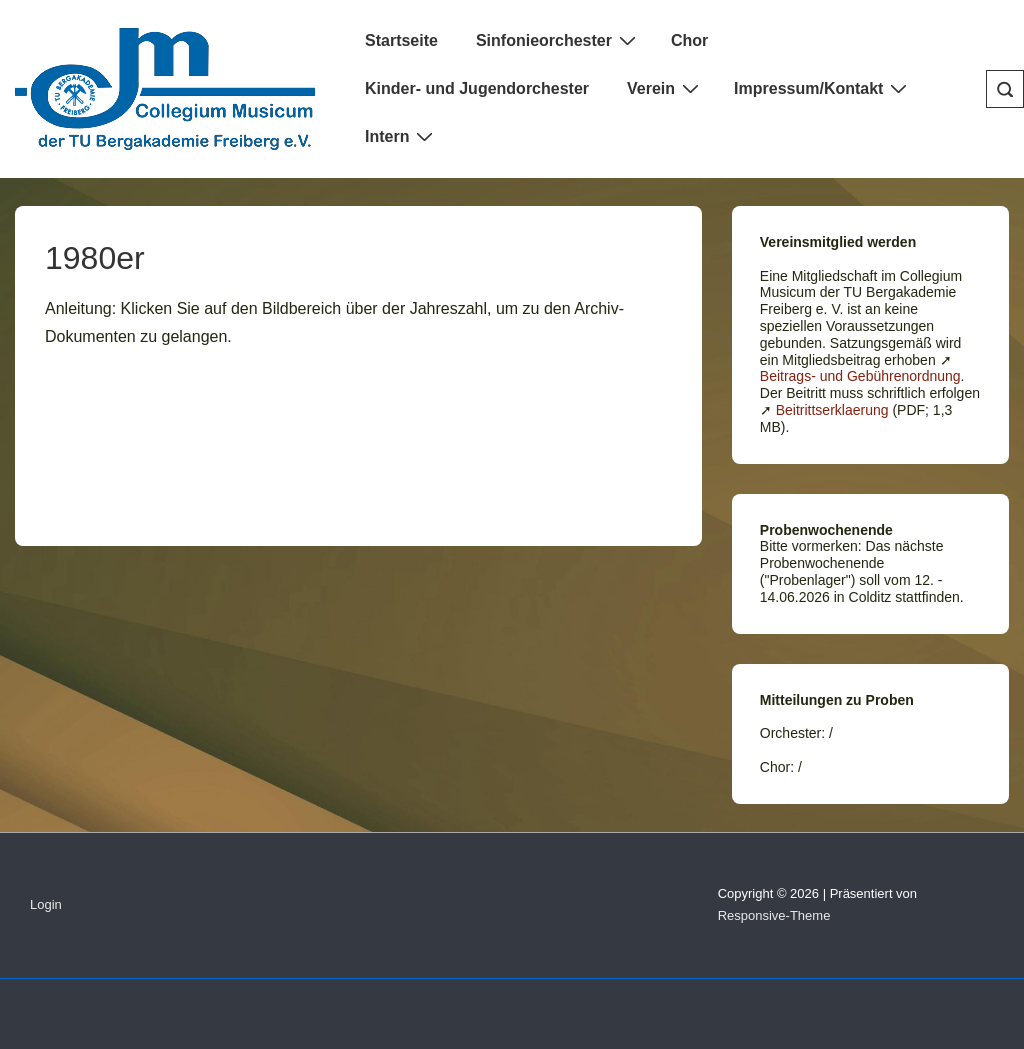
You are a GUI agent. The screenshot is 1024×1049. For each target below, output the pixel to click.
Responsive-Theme (774, 915)
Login (46, 904)
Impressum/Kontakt (823, 88)
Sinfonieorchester (558, 40)
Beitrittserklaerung (832, 410)
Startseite (401, 40)
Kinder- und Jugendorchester (477, 88)
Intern (401, 136)
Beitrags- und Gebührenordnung (860, 376)
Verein (665, 88)
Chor (689, 40)
